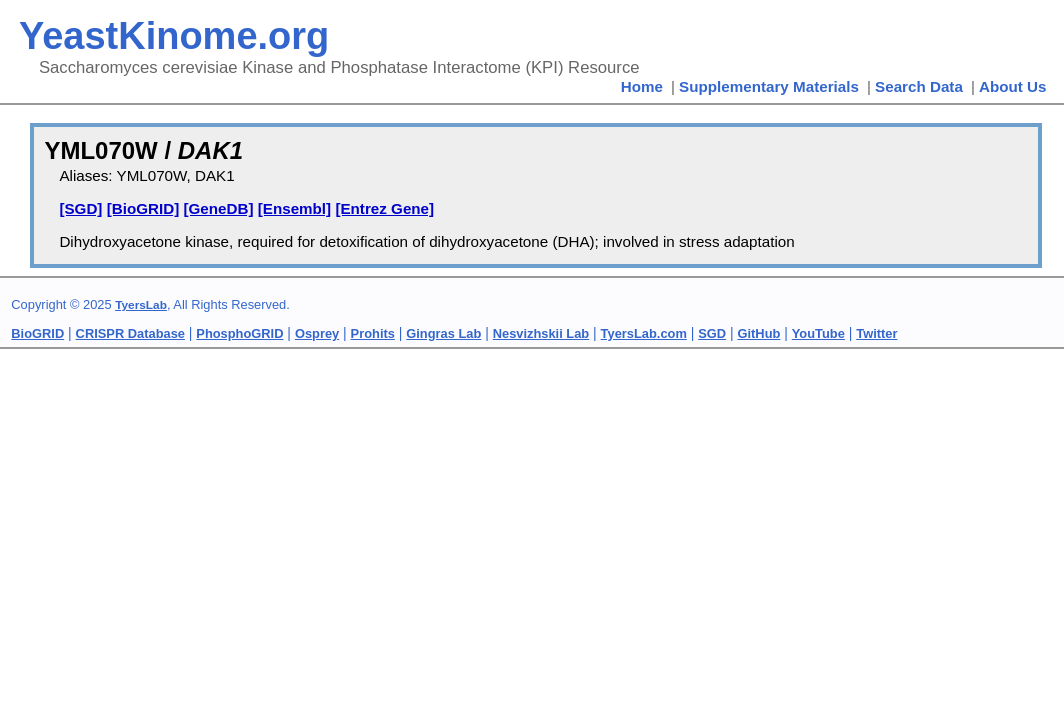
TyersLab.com (644, 333)
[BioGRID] (143, 208)
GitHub (759, 333)
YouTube (818, 333)
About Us (1013, 86)
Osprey (317, 333)
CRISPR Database (130, 333)
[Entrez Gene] (384, 208)
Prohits (373, 333)
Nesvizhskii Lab (541, 333)
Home (642, 86)
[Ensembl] (294, 208)
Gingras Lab (443, 333)
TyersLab (141, 305)
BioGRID (37, 333)
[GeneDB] (218, 208)
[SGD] (80, 208)
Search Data (919, 86)
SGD (712, 333)
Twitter (876, 333)
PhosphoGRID (239, 333)
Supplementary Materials (769, 86)
